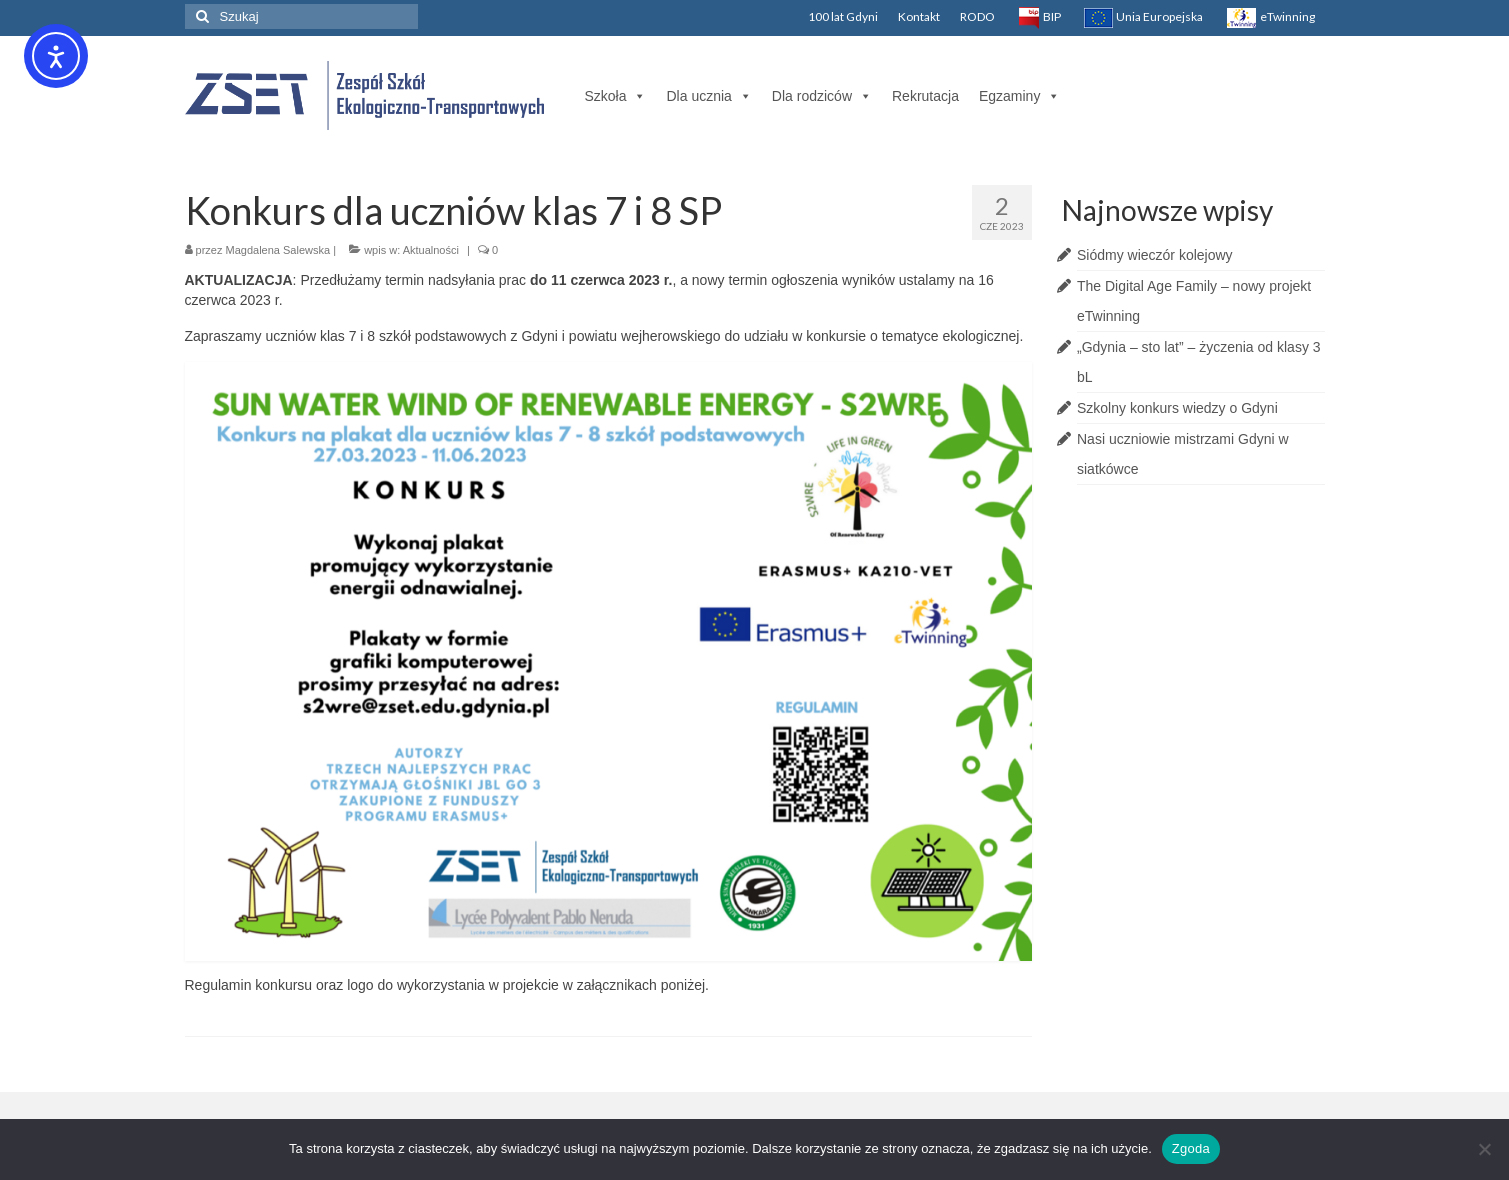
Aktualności (431, 250)
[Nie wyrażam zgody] (1484, 1149)
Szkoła (615, 96)
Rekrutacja (925, 96)
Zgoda (1191, 1148)
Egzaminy (1019, 96)
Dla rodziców (822, 96)
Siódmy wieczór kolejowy (1155, 255)
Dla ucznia (708, 96)
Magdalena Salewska (278, 250)
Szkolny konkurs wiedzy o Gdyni (1177, 408)
